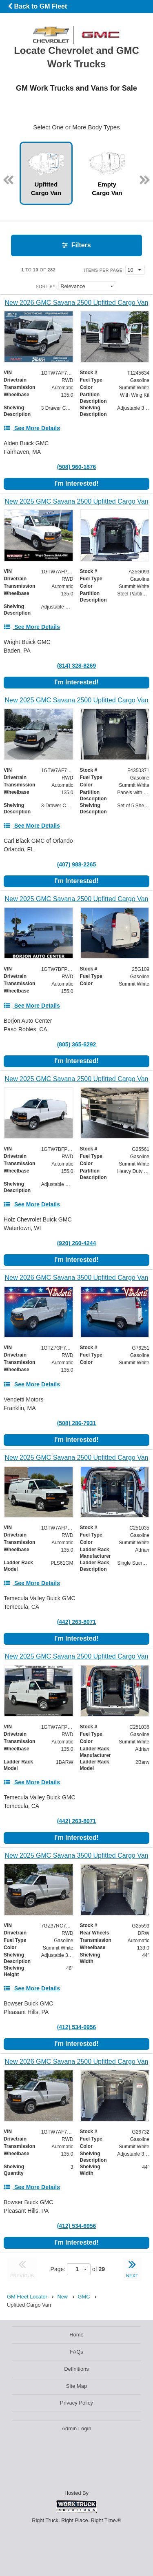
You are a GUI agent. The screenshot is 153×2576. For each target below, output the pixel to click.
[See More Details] (32, 428)
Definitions (76, 2369)
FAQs (76, 2352)
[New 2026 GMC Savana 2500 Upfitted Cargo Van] (76, 302)
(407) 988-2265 (76, 864)
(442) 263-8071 (76, 1622)
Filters (76, 245)
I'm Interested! (76, 483)
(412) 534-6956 (76, 2027)
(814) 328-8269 (76, 665)
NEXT (132, 2268)
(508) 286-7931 (76, 1423)
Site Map (76, 2386)
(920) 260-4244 (76, 1243)
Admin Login (76, 2428)
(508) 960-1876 (76, 467)
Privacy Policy (76, 2403)
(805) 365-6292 (76, 1044)
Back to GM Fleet (37, 6)
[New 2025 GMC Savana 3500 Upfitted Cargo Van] (76, 1855)
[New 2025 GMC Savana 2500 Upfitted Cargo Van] (76, 501)
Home (76, 2335)
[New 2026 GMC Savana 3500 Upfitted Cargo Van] (76, 1277)
